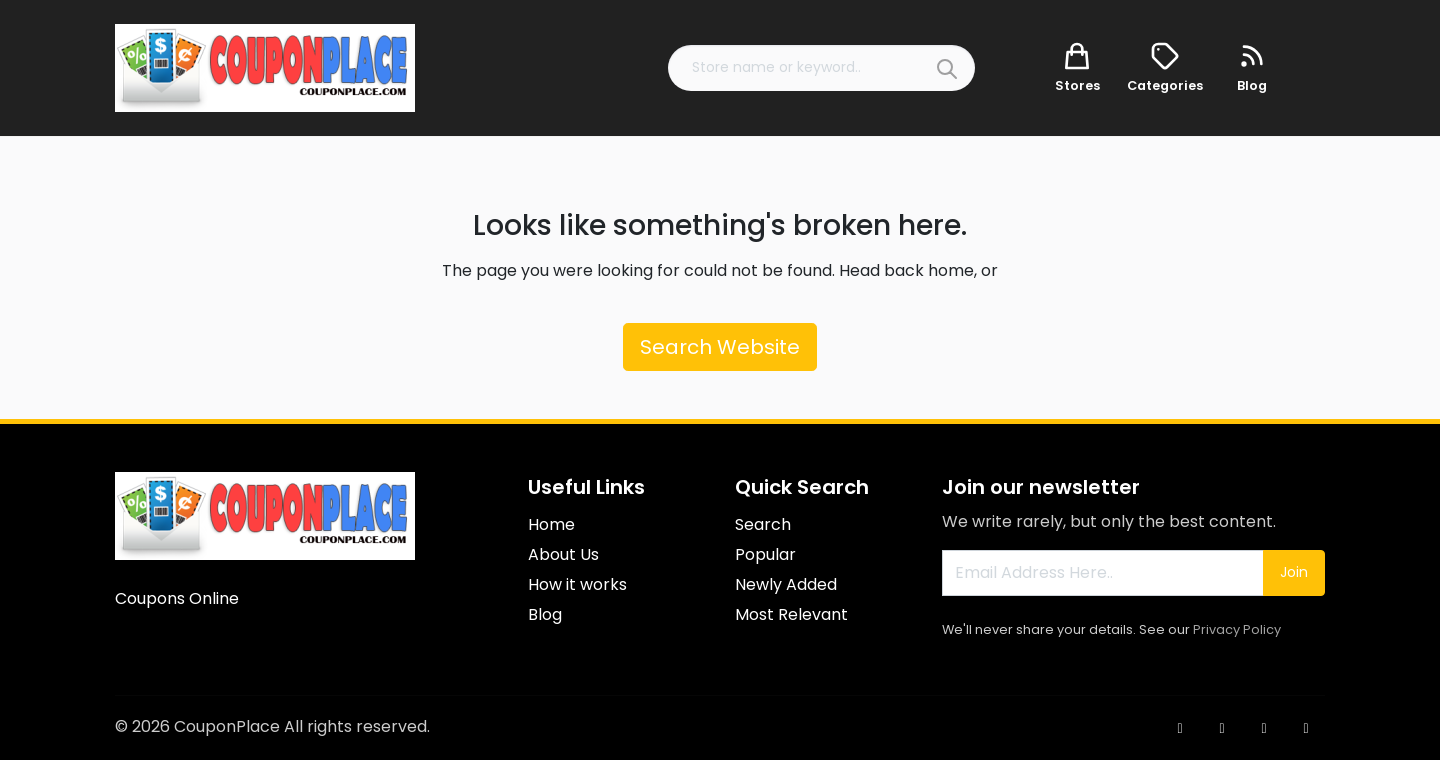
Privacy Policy (1237, 629)
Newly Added (786, 584)
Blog (545, 614)
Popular (765, 554)
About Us (563, 554)
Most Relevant (791, 614)
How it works (577, 584)
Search (763, 524)
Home (551, 524)
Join (1294, 572)
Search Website (720, 347)
